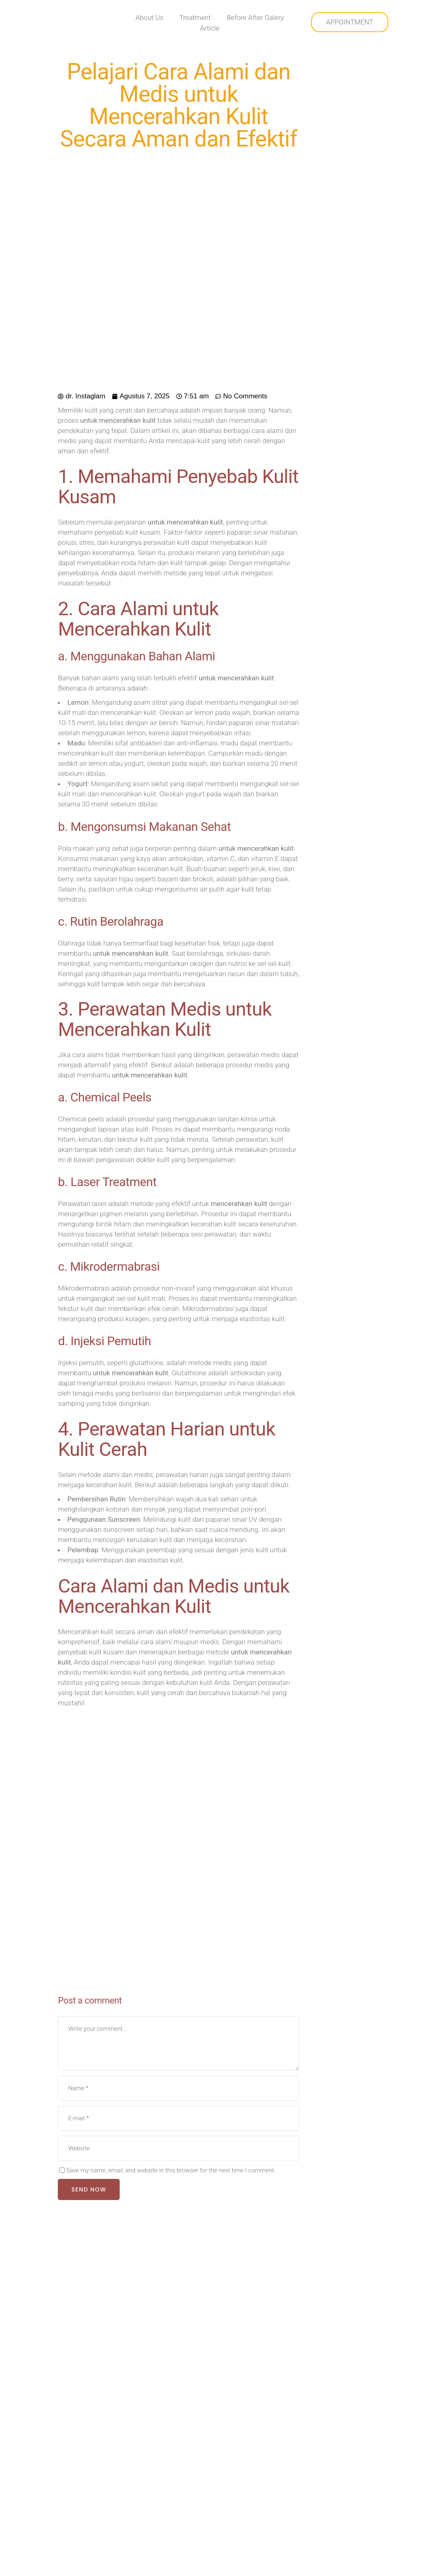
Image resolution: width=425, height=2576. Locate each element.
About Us (149, 17)
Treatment (195, 17)
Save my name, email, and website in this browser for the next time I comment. (171, 2170)
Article (209, 27)
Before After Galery (256, 17)
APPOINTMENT (349, 22)
